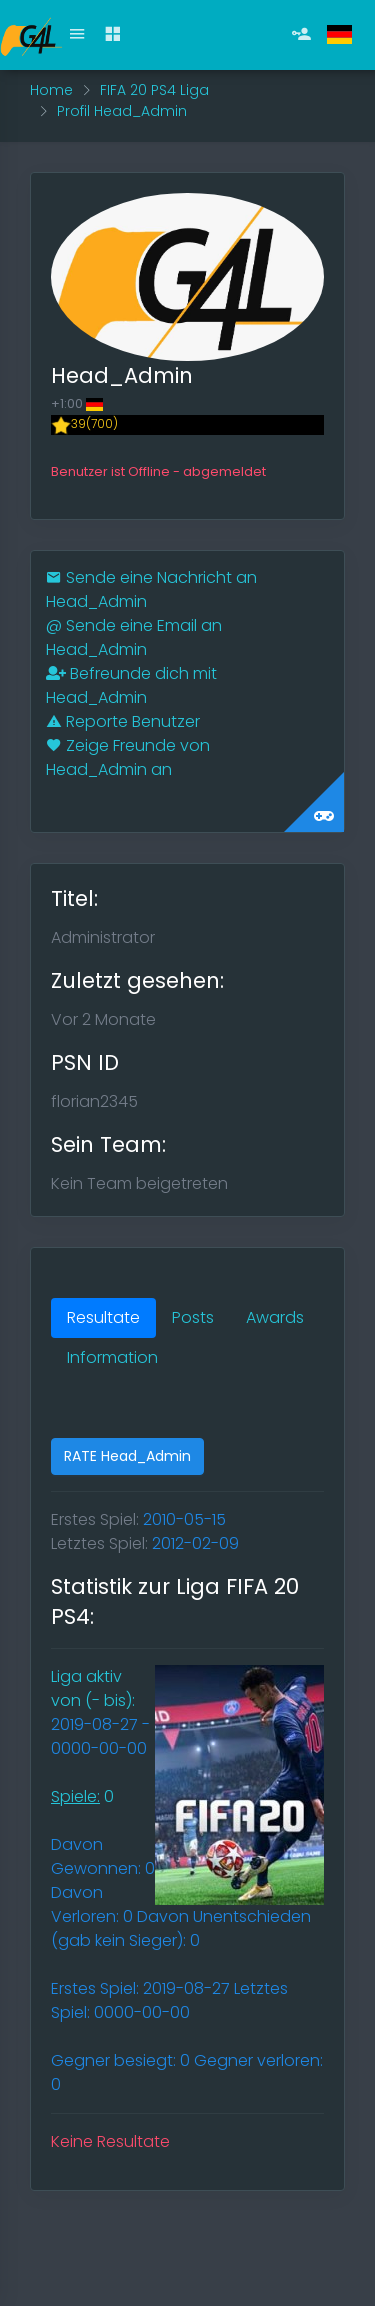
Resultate (103, 1317)
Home (51, 90)
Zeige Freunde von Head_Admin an (128, 757)
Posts (193, 1317)
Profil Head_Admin (122, 111)
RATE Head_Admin (127, 1456)
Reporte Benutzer (123, 721)
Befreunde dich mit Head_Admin (131, 685)
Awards (275, 1317)
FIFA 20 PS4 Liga (154, 90)
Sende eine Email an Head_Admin (134, 637)
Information (112, 1357)
